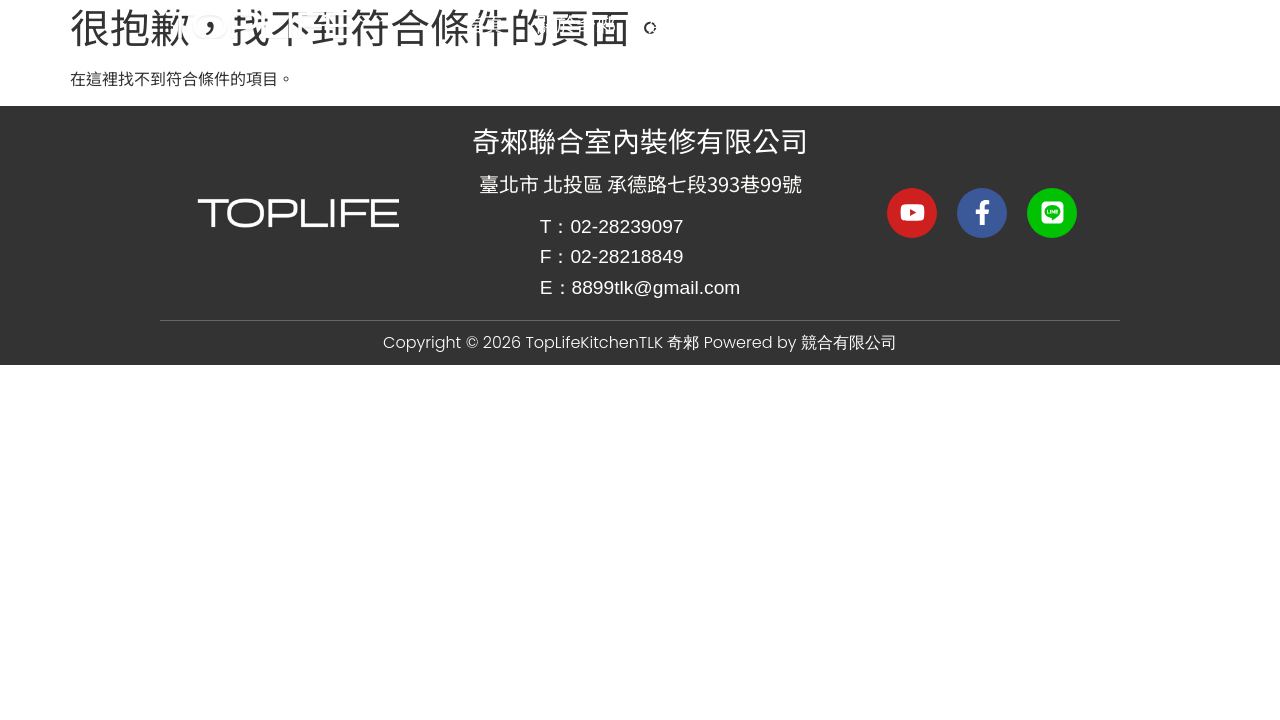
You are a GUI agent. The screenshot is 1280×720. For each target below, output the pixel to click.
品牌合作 (1049, 24)
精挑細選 (815, 24)
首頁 (484, 23)
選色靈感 (688, 23)
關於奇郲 (576, 23)
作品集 (932, 23)
